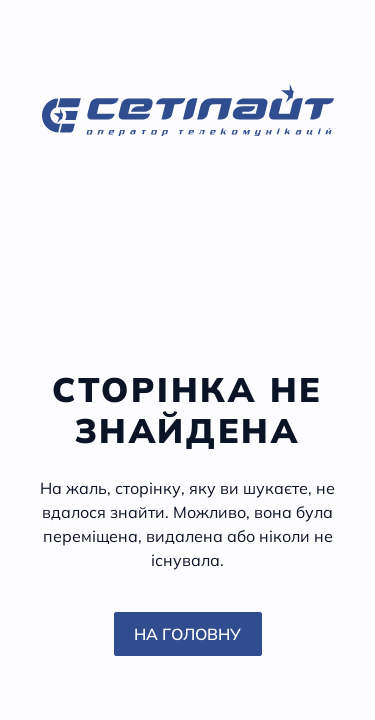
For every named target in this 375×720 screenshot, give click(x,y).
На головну (187, 634)
